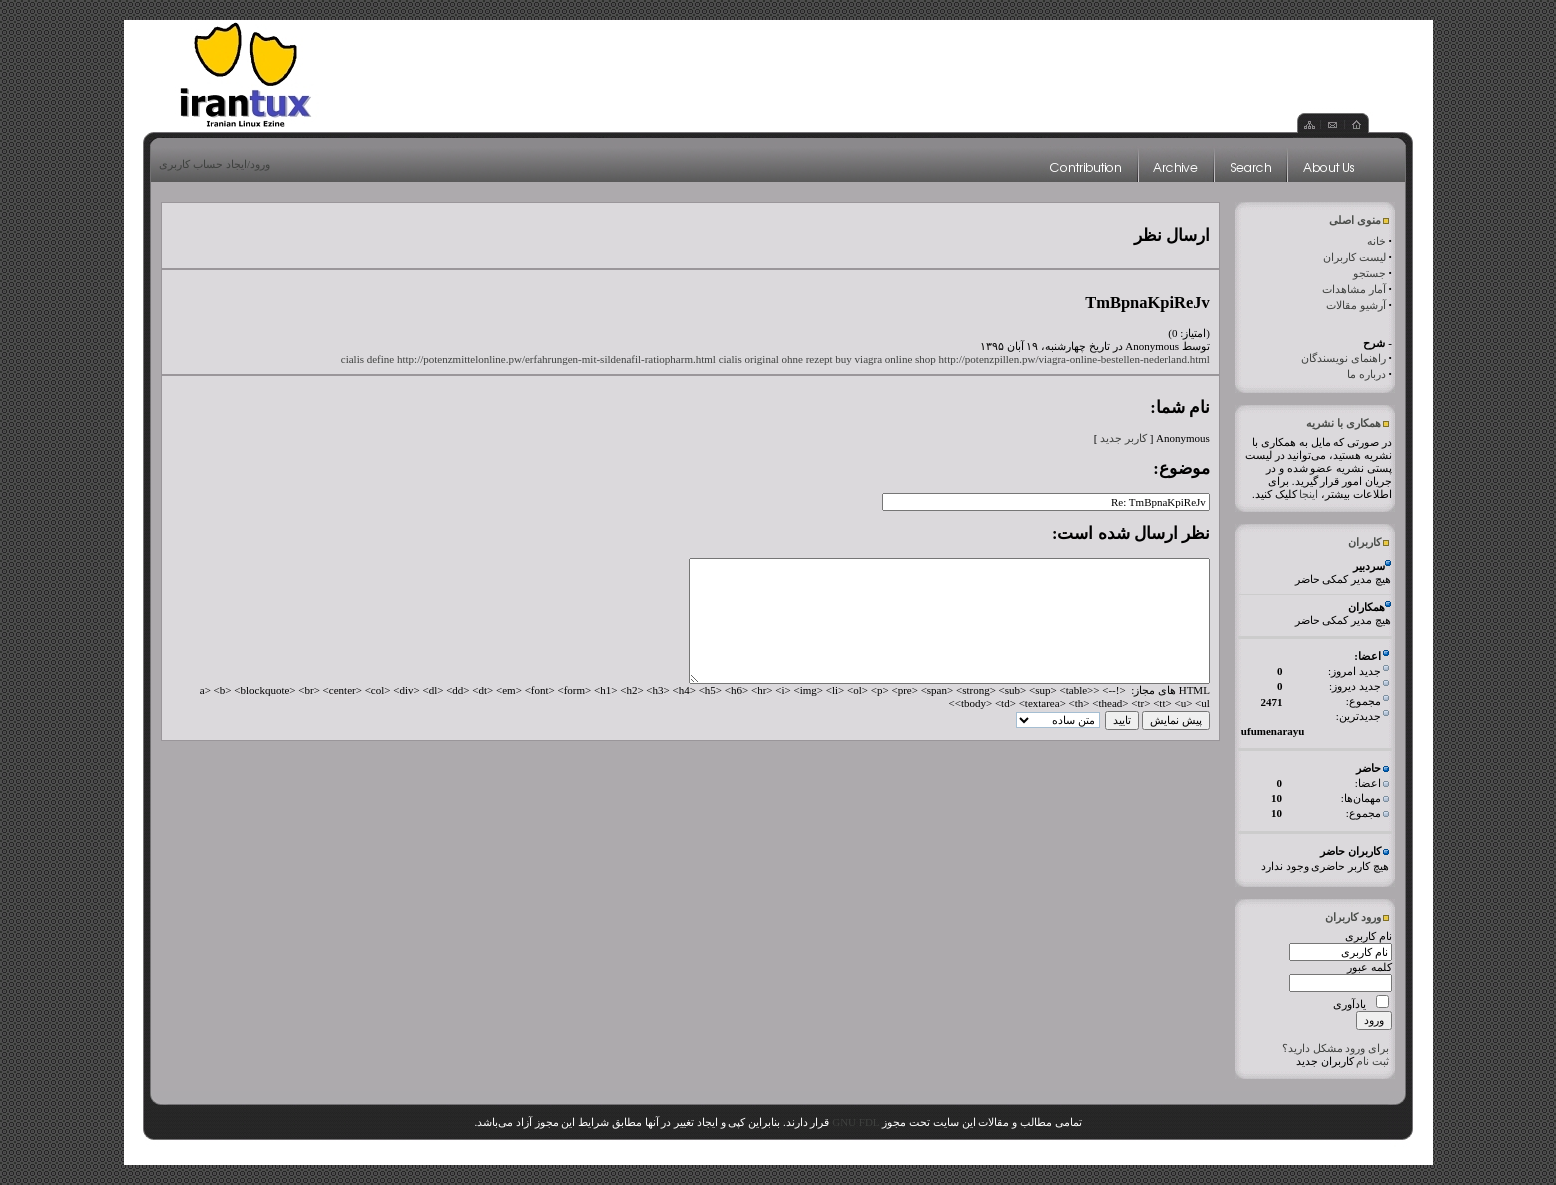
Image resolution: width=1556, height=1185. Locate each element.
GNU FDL (855, 1122)
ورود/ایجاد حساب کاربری (214, 164)
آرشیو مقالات (1356, 305)
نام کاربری (1368, 936)
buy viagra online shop (885, 359)
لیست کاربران (1354, 257)
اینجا (1308, 494)
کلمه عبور (1369, 967)
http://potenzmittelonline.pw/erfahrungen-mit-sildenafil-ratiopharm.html (556, 359)
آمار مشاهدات (1354, 289)
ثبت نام (1372, 1061)
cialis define (367, 359)
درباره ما (1366, 374)
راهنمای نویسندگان (1343, 358)
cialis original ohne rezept (776, 359)
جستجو (1369, 273)
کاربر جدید (1123, 438)
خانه (1376, 241)
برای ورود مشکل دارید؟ (1335, 1048)
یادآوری (1349, 1004)
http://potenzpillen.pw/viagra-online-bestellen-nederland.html (1074, 359)
